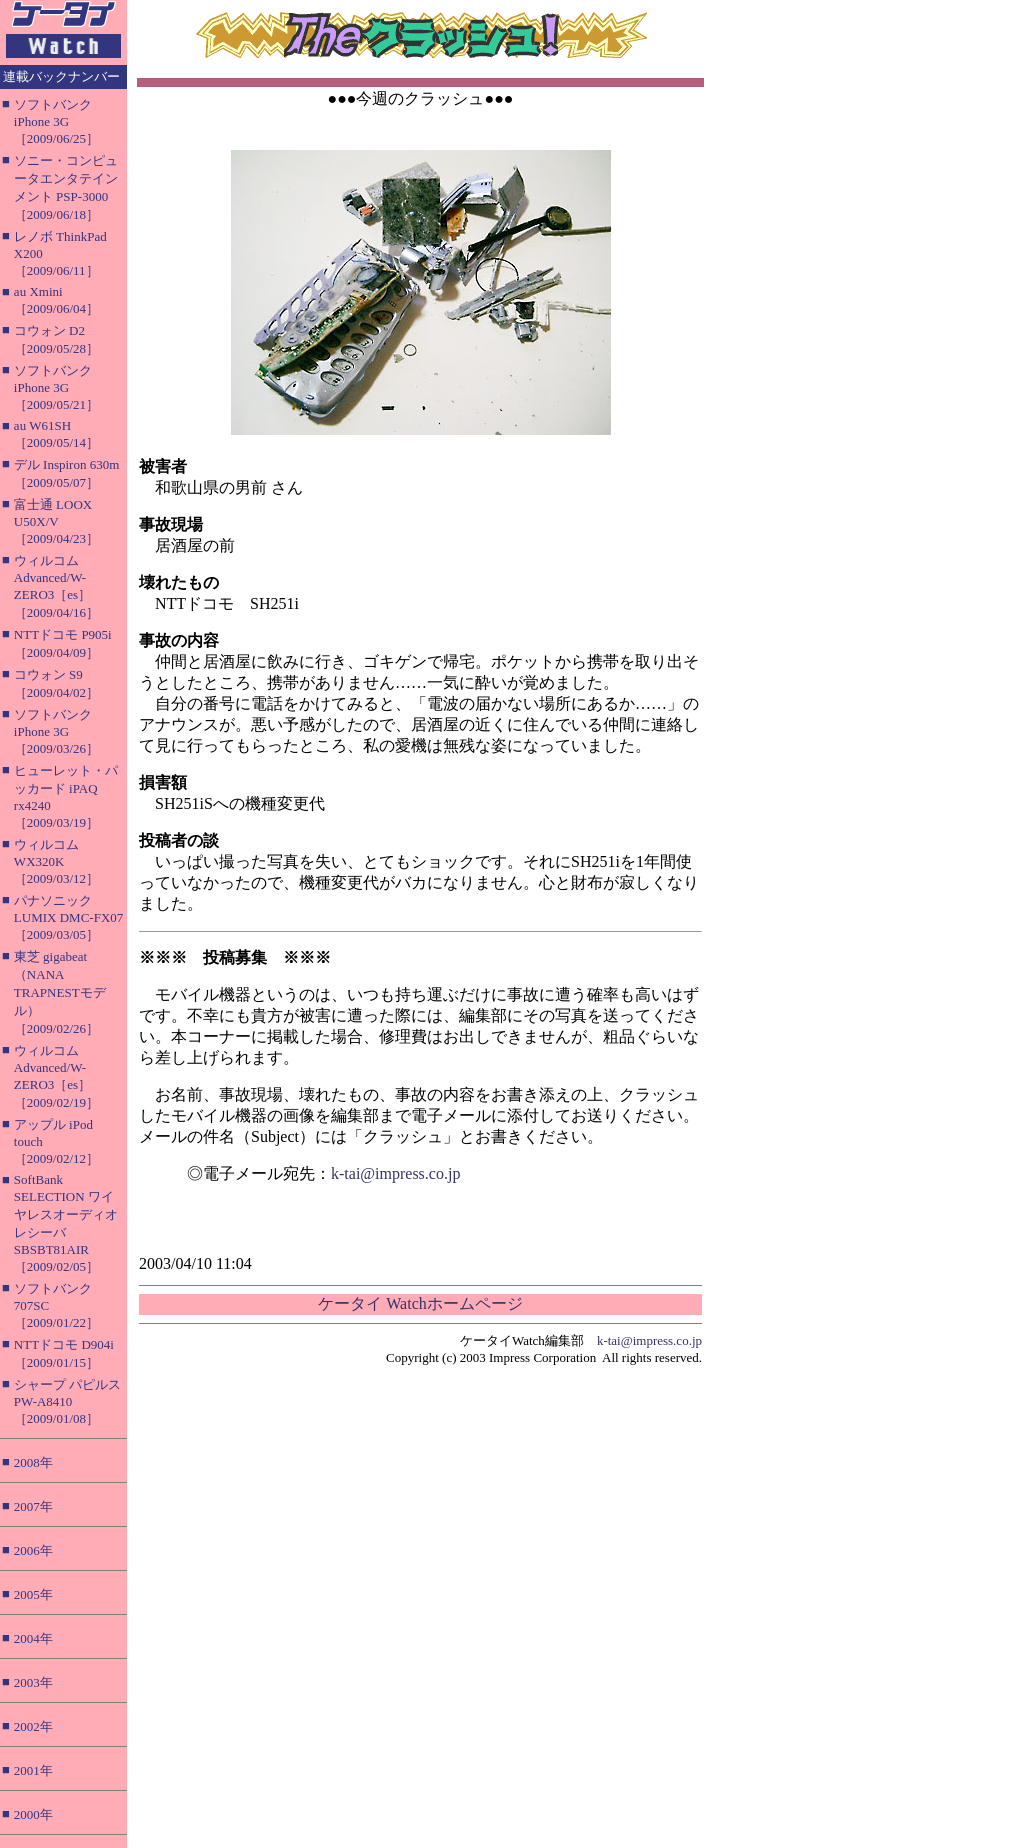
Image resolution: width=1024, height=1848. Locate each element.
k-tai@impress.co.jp (395, 1173)
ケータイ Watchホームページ (420, 1303)
